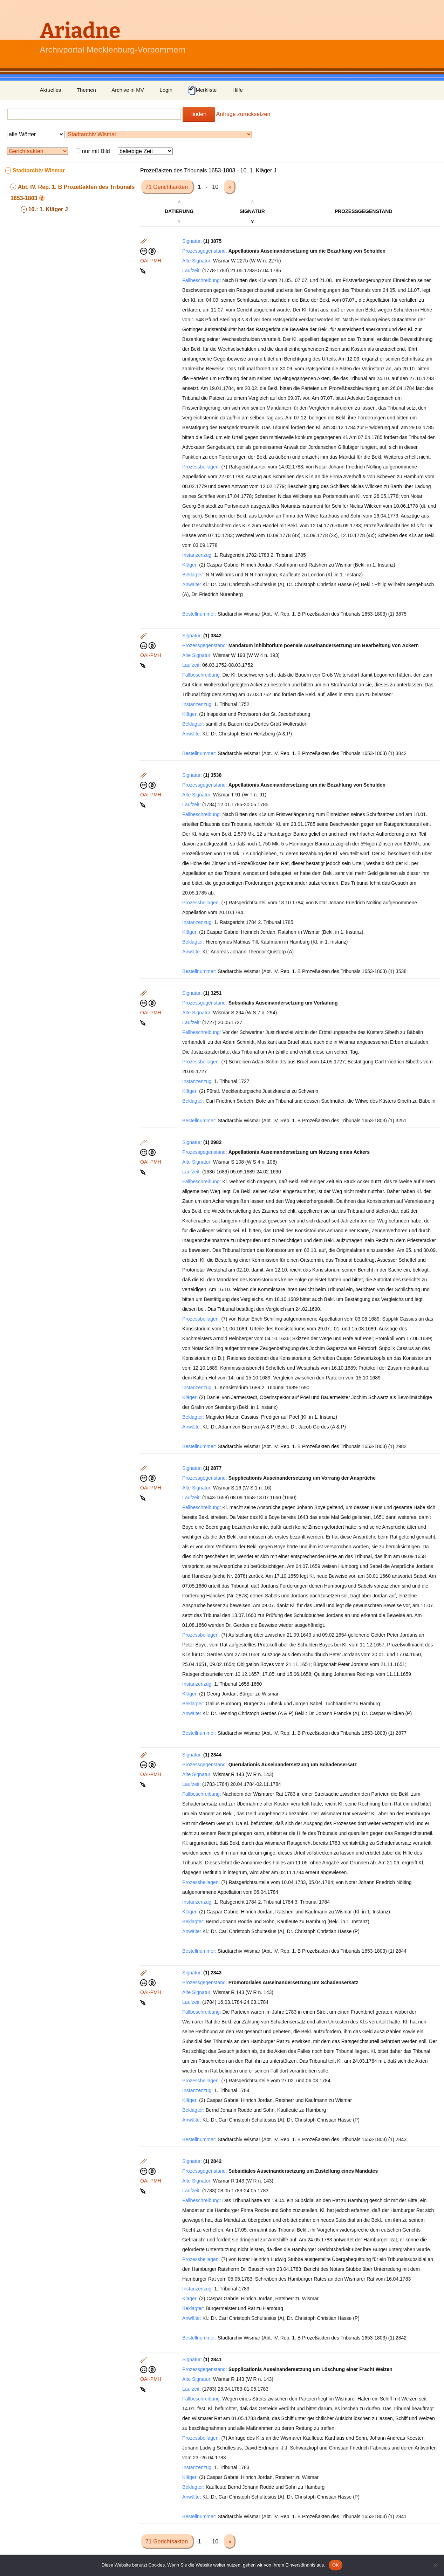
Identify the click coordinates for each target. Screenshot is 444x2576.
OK (335, 2565)
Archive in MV (127, 90)
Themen (86, 90)
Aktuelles (50, 90)
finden (198, 114)
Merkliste (202, 90)
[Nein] (435, 2565)
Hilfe (237, 90)
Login (165, 90)
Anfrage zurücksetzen (243, 114)
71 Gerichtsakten (167, 187)
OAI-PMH (150, 260)
